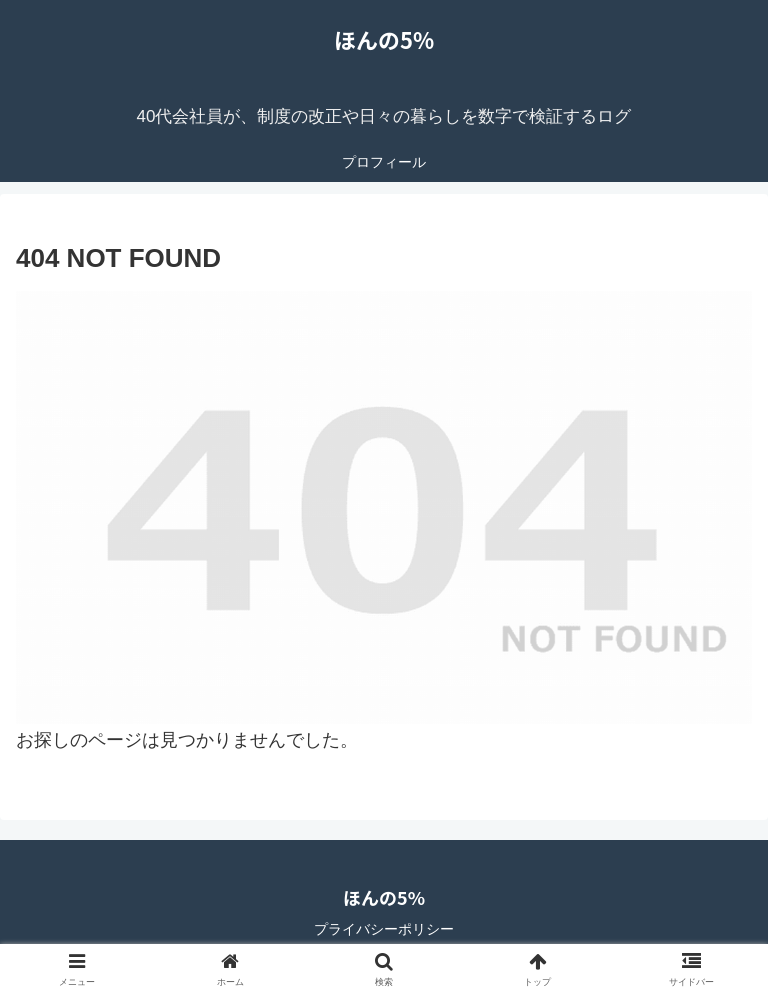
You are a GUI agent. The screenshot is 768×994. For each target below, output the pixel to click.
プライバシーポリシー (384, 929)
